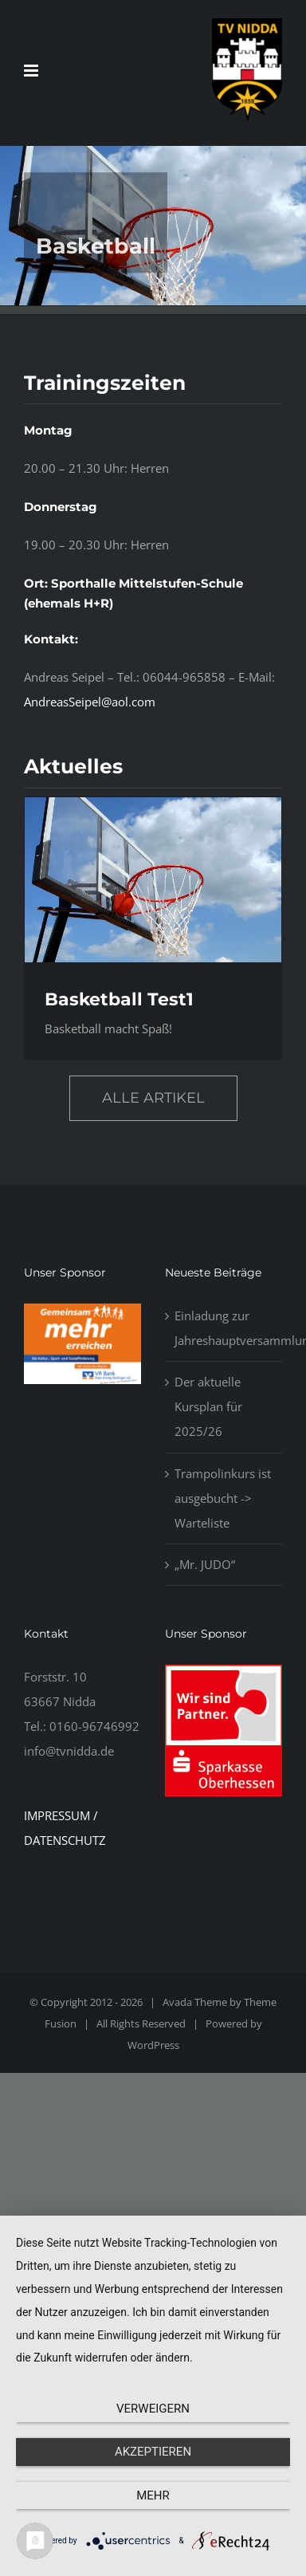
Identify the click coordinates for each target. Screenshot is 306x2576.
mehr (153, 2495)
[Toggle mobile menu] (32, 70)
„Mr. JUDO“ (205, 1564)
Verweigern (153, 2408)
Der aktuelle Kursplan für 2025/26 (208, 1406)
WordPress (153, 2045)
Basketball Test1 (119, 999)
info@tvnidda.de (69, 1751)
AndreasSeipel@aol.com (89, 702)
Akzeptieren (153, 2451)
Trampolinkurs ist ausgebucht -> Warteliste (223, 1498)
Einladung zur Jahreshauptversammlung (224, 1328)
